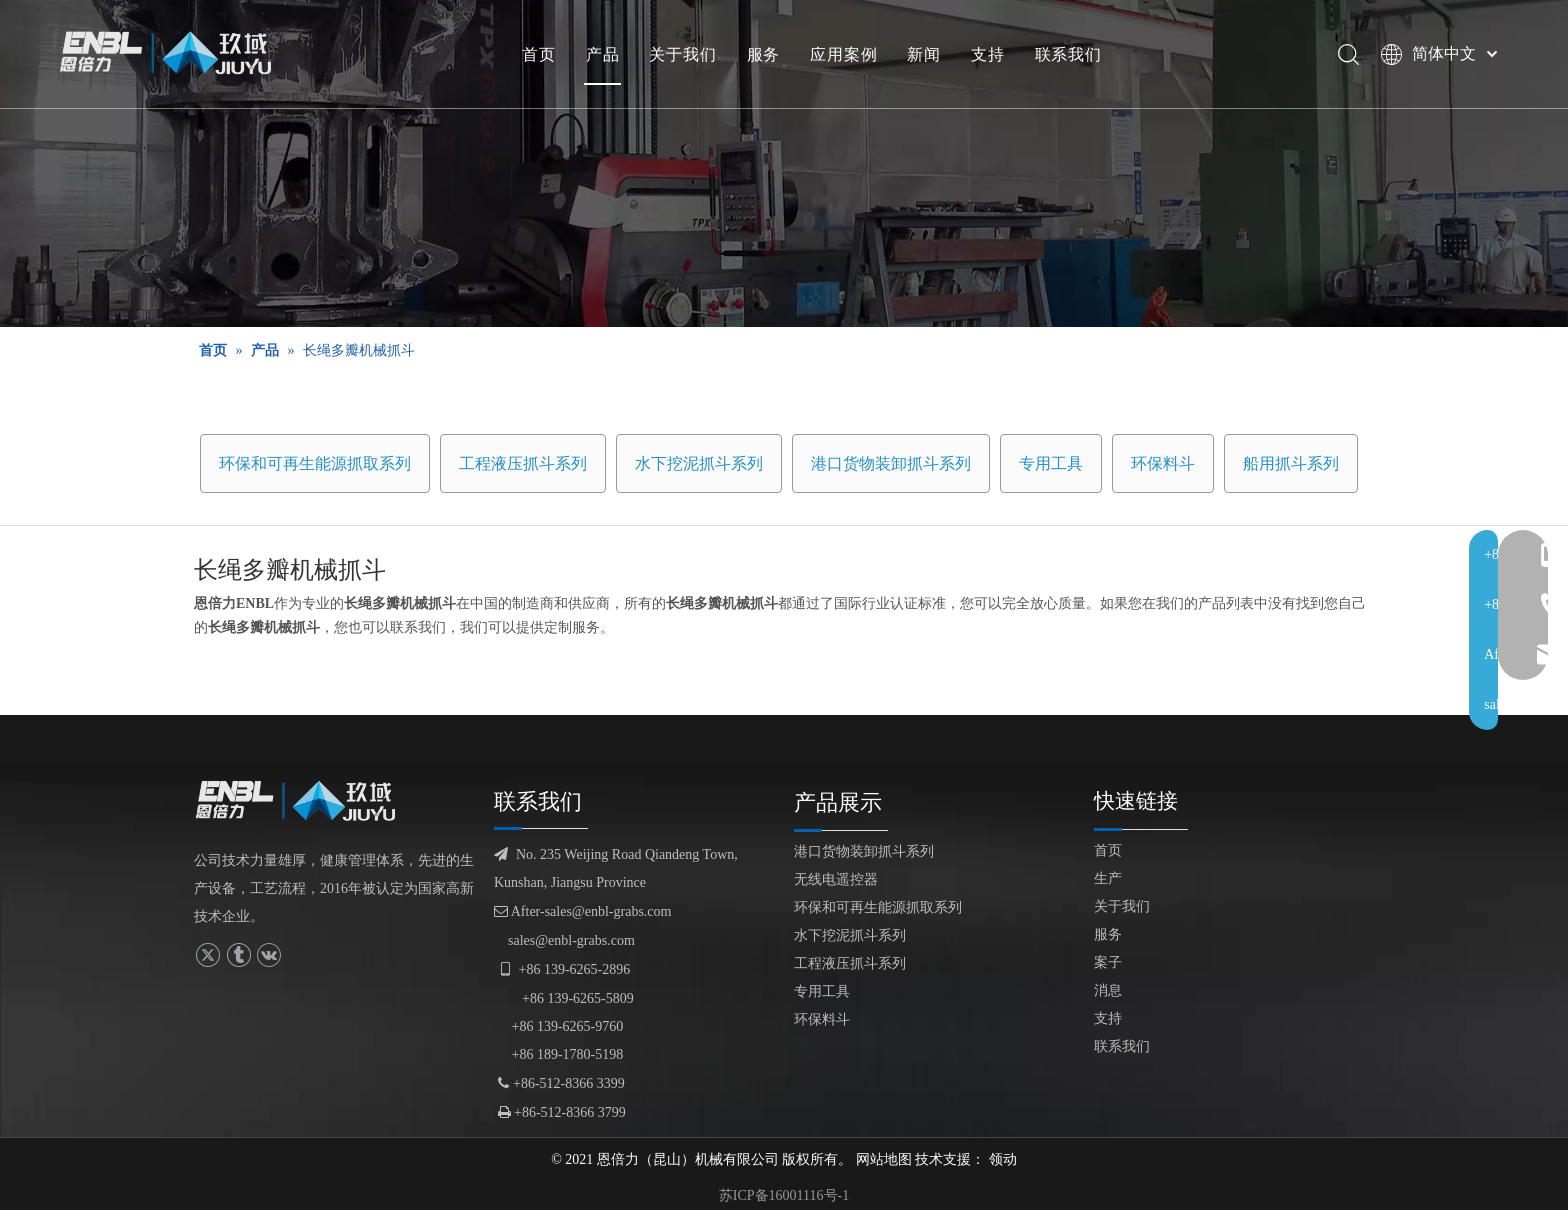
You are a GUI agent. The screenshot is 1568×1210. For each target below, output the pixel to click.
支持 (991, 55)
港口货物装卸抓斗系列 (891, 463)
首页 (542, 55)
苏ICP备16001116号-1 (784, 1195)
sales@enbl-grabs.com (571, 940)
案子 (1108, 962)
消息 (1108, 990)
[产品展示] (784, 163)
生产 (1108, 878)
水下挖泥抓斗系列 (699, 463)
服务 (767, 55)
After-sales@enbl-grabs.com (582, 911)
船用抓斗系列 (1291, 463)
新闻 (927, 55)
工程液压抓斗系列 (523, 463)
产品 (606, 55)
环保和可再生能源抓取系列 (315, 463)
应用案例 (846, 55)
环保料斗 (1163, 463)
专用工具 (1051, 463)
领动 (1003, 1159)
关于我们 (685, 55)
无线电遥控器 (836, 879)
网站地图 (884, 1159)
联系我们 (1071, 55)
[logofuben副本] (304, 801)
